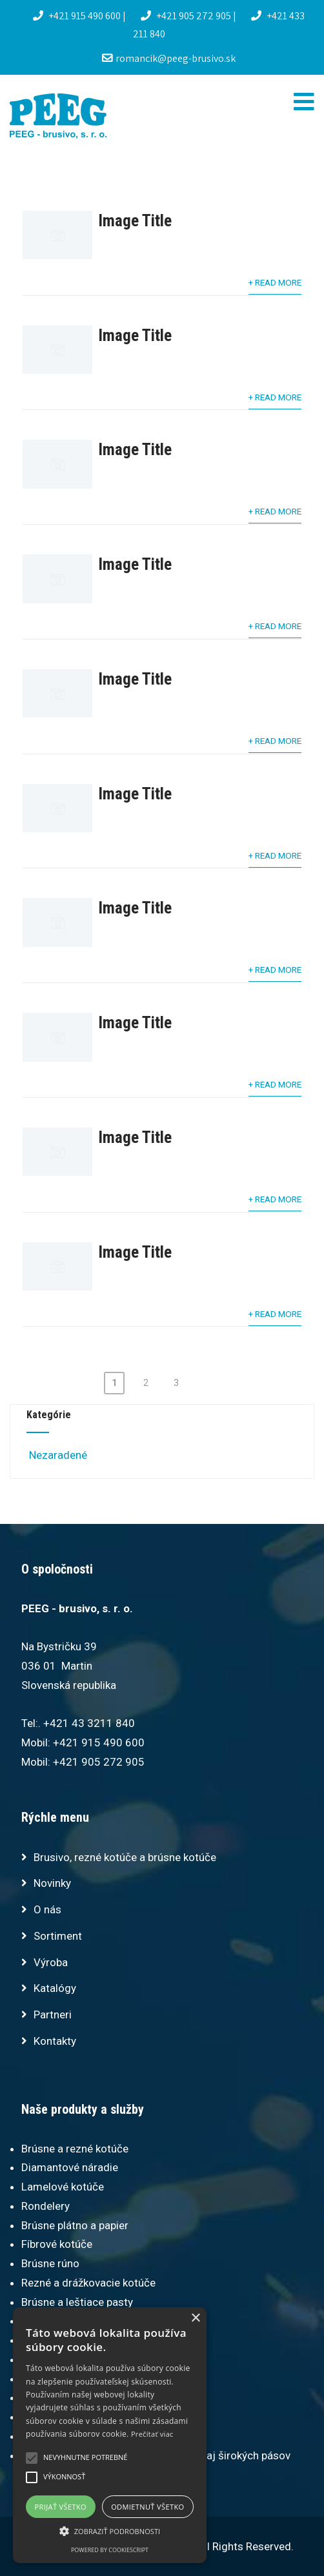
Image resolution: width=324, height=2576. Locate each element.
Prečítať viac (152, 2434)
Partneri (53, 2014)
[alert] (110, 2435)
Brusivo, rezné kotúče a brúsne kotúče (125, 1857)
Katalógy (55, 1988)
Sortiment (58, 1935)
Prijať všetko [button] (61, 2507)
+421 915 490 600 (78, 16)
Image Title (135, 220)
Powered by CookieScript (109, 2550)
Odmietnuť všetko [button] (147, 2507)
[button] (110, 2530)
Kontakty (55, 2040)
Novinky (52, 1883)
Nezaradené (56, 1455)
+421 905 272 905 (187, 16)
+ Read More (274, 282)
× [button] (195, 2318)
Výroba (51, 1962)
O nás (47, 1909)
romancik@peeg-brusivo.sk (169, 58)
